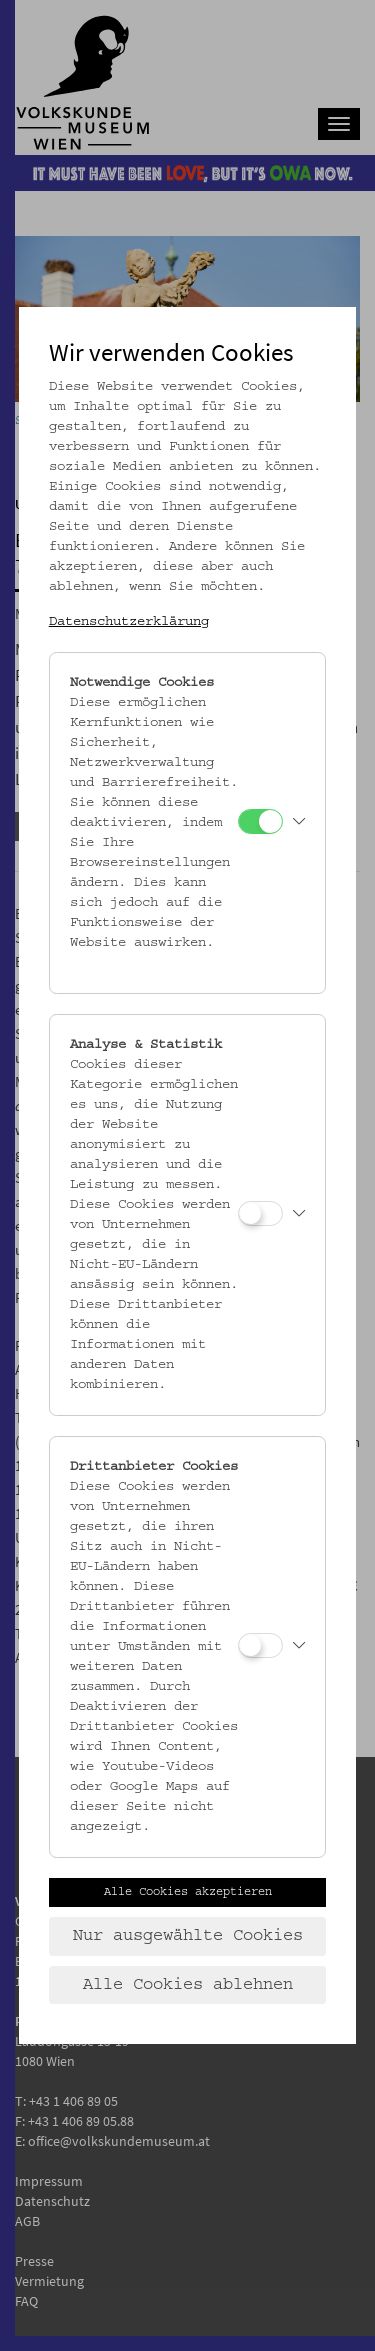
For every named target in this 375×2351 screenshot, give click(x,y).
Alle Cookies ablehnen (188, 1985)
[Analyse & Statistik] (260, 1213)
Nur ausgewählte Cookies (188, 1936)
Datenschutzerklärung (129, 622)
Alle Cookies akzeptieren (188, 1892)
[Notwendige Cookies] (260, 821)
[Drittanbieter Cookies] (260, 1645)
